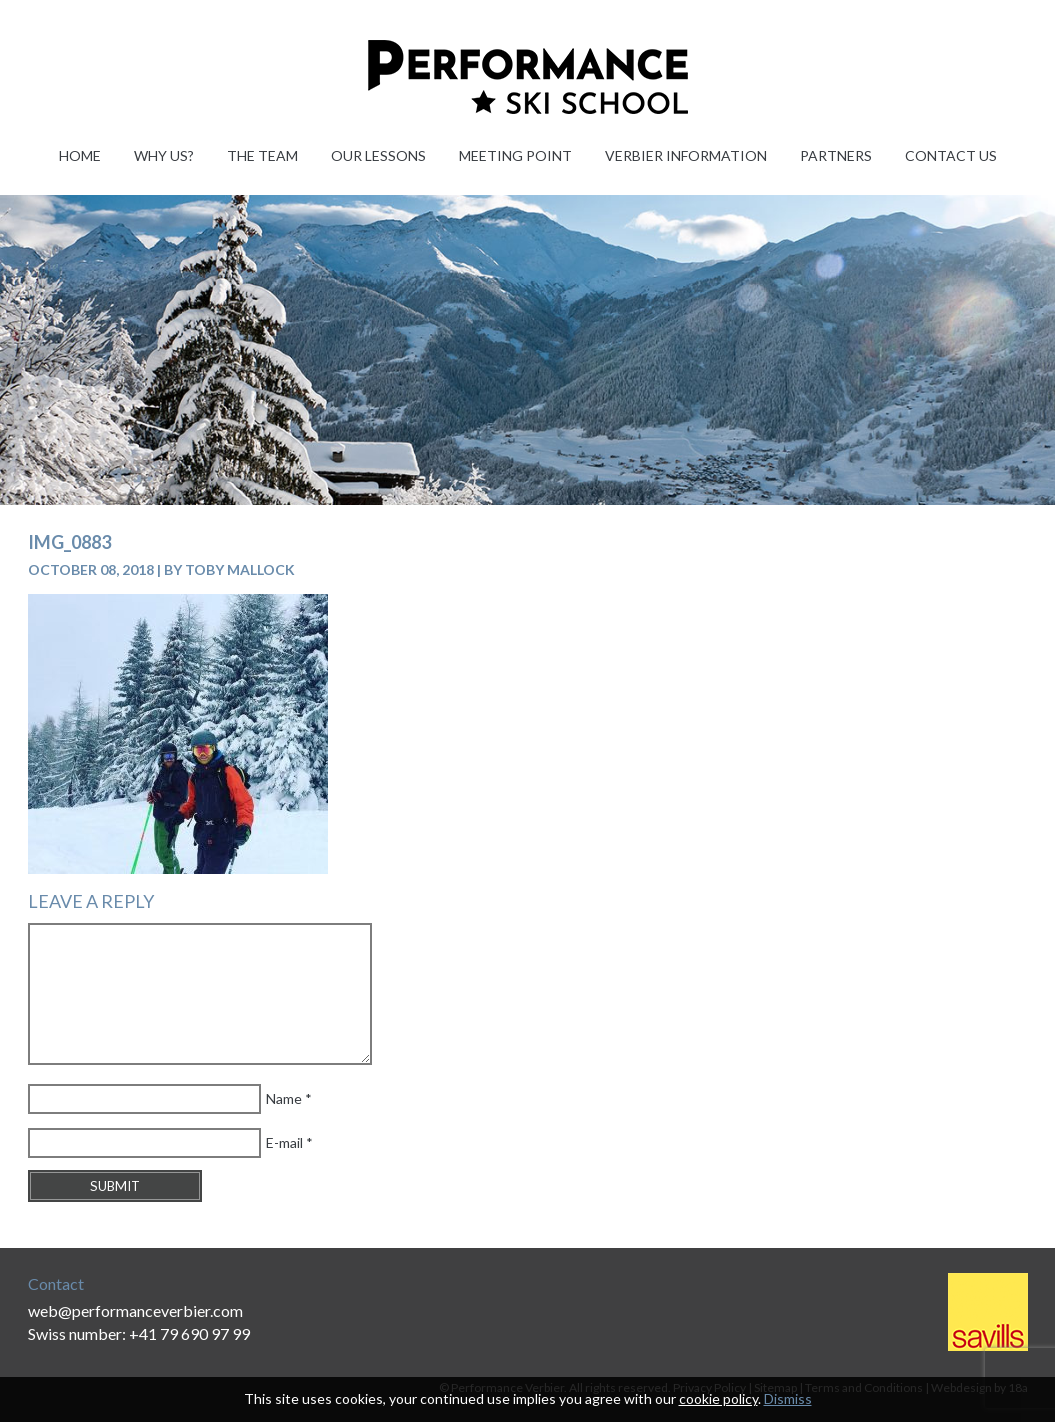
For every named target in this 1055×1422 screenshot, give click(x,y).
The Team (262, 155)
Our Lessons (378, 155)
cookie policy (718, 1398)
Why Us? (164, 155)
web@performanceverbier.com (135, 1310)
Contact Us (951, 155)
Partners (836, 155)
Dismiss (788, 1398)
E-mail (284, 1142)
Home (80, 155)
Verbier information (686, 155)
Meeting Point (515, 155)
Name (284, 1098)
